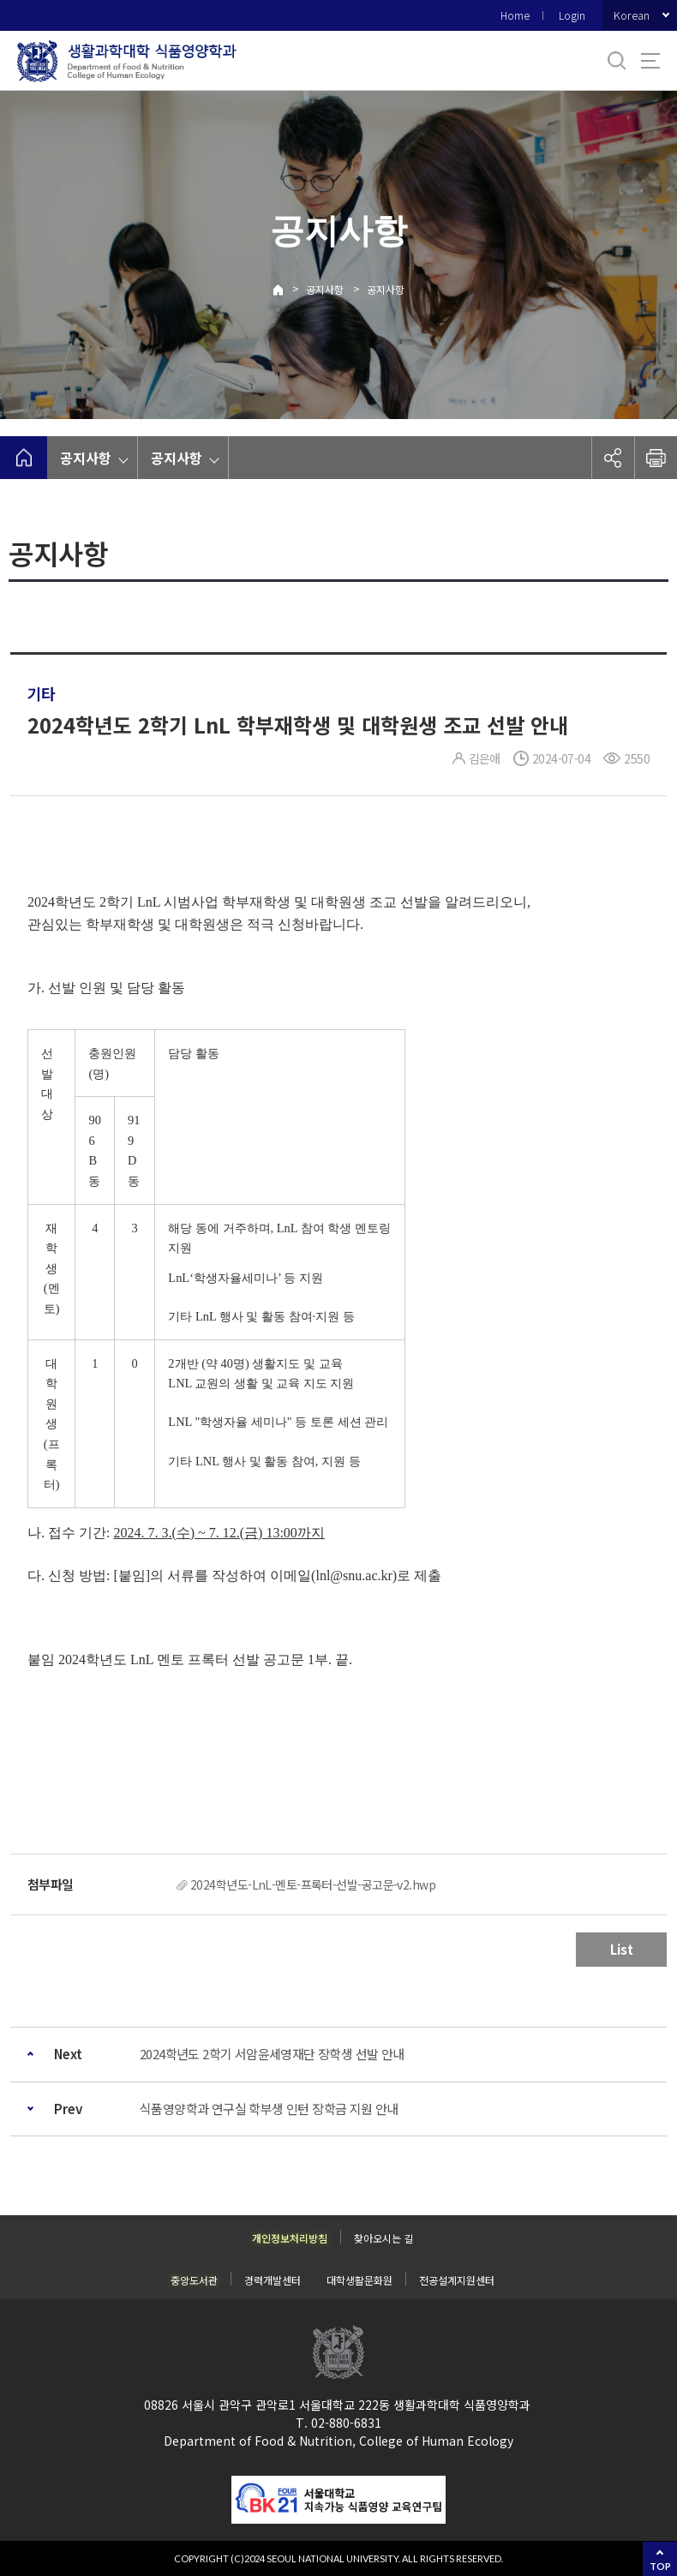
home (23, 457)
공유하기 (612, 457)
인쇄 (655, 457)
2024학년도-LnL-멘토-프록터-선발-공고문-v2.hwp (312, 1884)
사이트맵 (650, 61)
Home (515, 15)
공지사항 (325, 289)
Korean (632, 15)
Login (572, 15)
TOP (660, 2566)
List (621, 1949)
